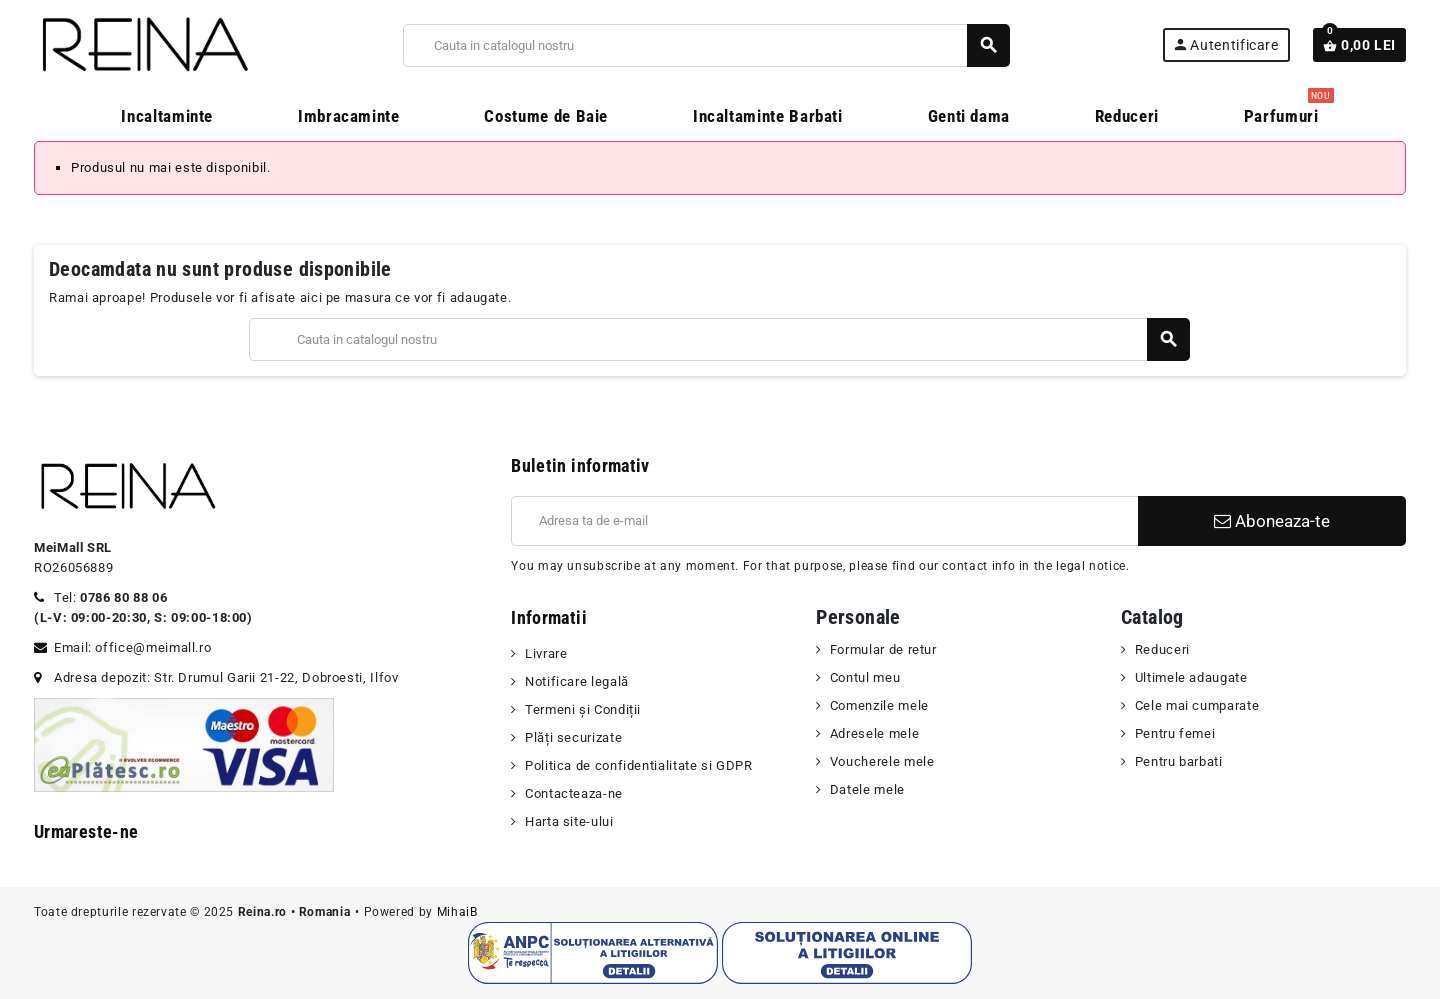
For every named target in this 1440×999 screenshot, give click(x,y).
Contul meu (865, 677)
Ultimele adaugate (1191, 677)
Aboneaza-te (1272, 521)
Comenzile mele (879, 705)
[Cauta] (706, 45)
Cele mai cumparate (1197, 705)
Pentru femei (1175, 733)
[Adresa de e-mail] (824, 521)
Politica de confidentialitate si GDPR (639, 765)
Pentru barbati (1179, 761)
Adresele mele (874, 733)
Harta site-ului (569, 821)
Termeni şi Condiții (583, 709)
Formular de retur (883, 649)
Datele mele (867, 789)
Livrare (546, 653)
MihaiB (457, 912)
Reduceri (1162, 649)
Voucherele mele (882, 761)
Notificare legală (577, 681)
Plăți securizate (573, 737)
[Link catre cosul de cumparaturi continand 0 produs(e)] (1359, 45)
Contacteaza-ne (574, 793)
